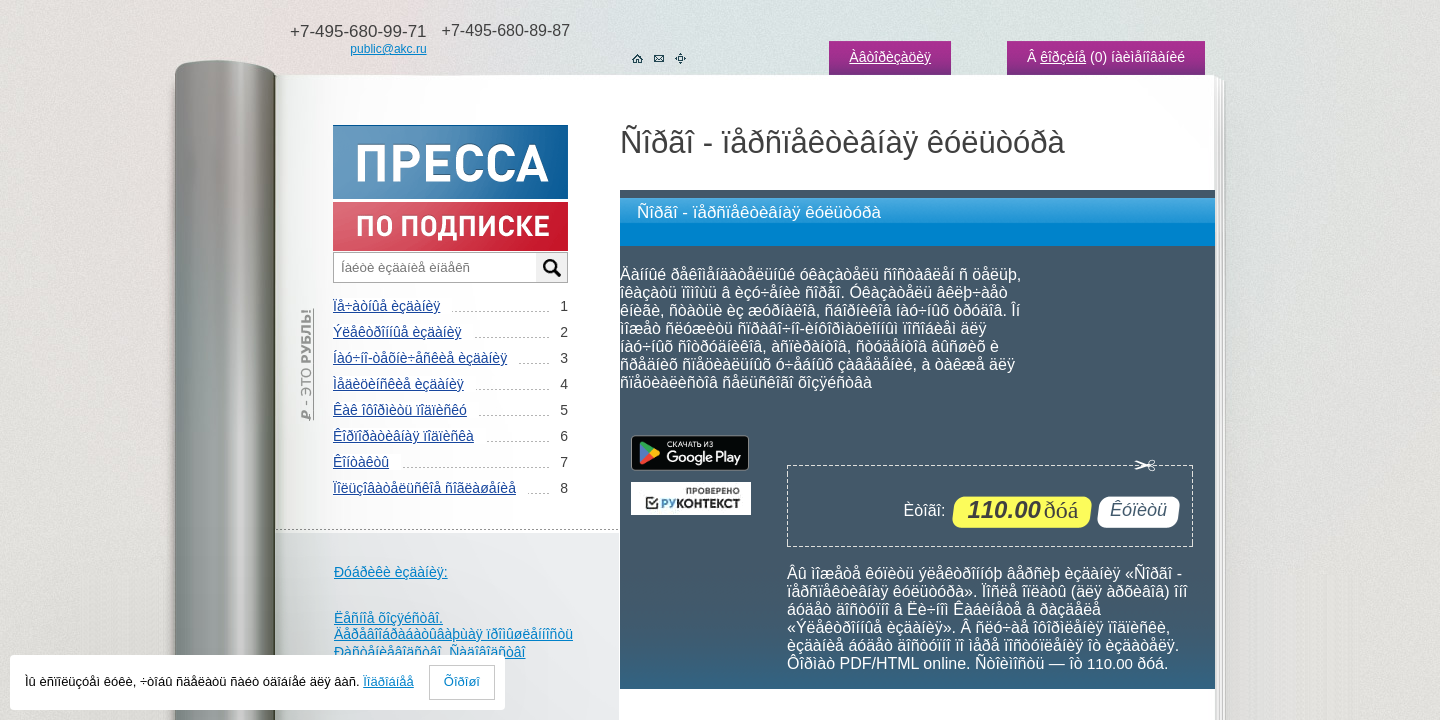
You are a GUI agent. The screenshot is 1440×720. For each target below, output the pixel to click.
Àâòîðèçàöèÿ (890, 57)
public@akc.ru (388, 49)
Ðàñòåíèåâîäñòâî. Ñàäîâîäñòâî (430, 652)
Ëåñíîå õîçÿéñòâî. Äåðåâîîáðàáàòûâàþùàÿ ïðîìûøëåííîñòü (453, 626)
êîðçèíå (1063, 57)
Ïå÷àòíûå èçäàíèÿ (386, 306)
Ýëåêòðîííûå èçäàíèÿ (397, 332)
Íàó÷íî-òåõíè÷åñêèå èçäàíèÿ (420, 358)
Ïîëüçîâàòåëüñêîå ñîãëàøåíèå (424, 488)
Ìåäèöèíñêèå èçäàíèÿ (398, 384)
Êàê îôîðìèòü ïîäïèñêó (400, 410)
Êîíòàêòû (361, 462)
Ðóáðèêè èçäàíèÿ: (391, 572)
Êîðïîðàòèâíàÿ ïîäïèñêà (403, 436)
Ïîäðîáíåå (388, 681)
